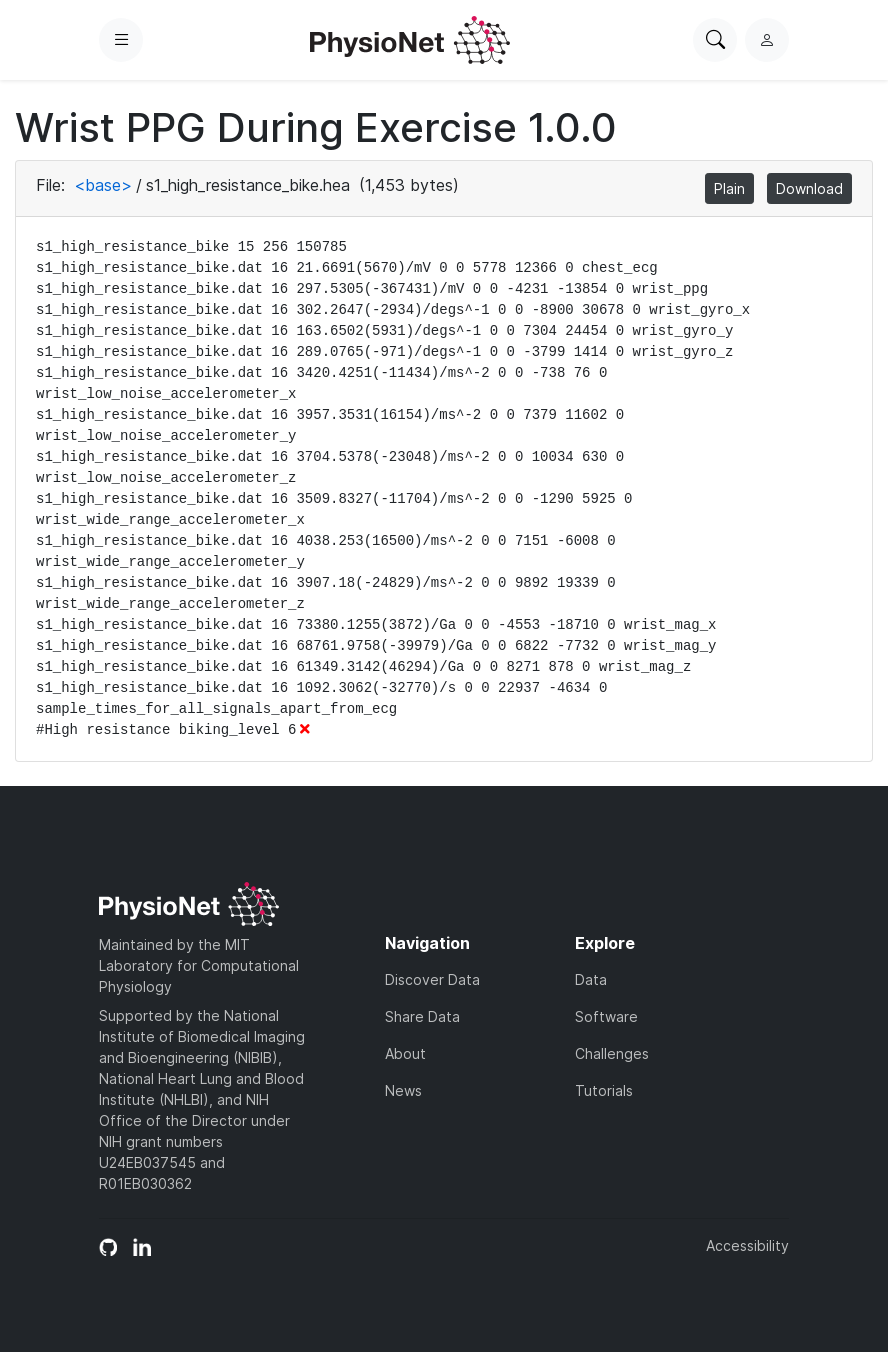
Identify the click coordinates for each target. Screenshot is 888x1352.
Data (591, 979)
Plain (729, 188)
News (403, 1090)
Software (606, 1016)
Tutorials (604, 1090)
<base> (103, 185)
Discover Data (432, 979)
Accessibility (747, 1245)
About (405, 1053)
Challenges (612, 1053)
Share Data (422, 1016)
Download (809, 188)
